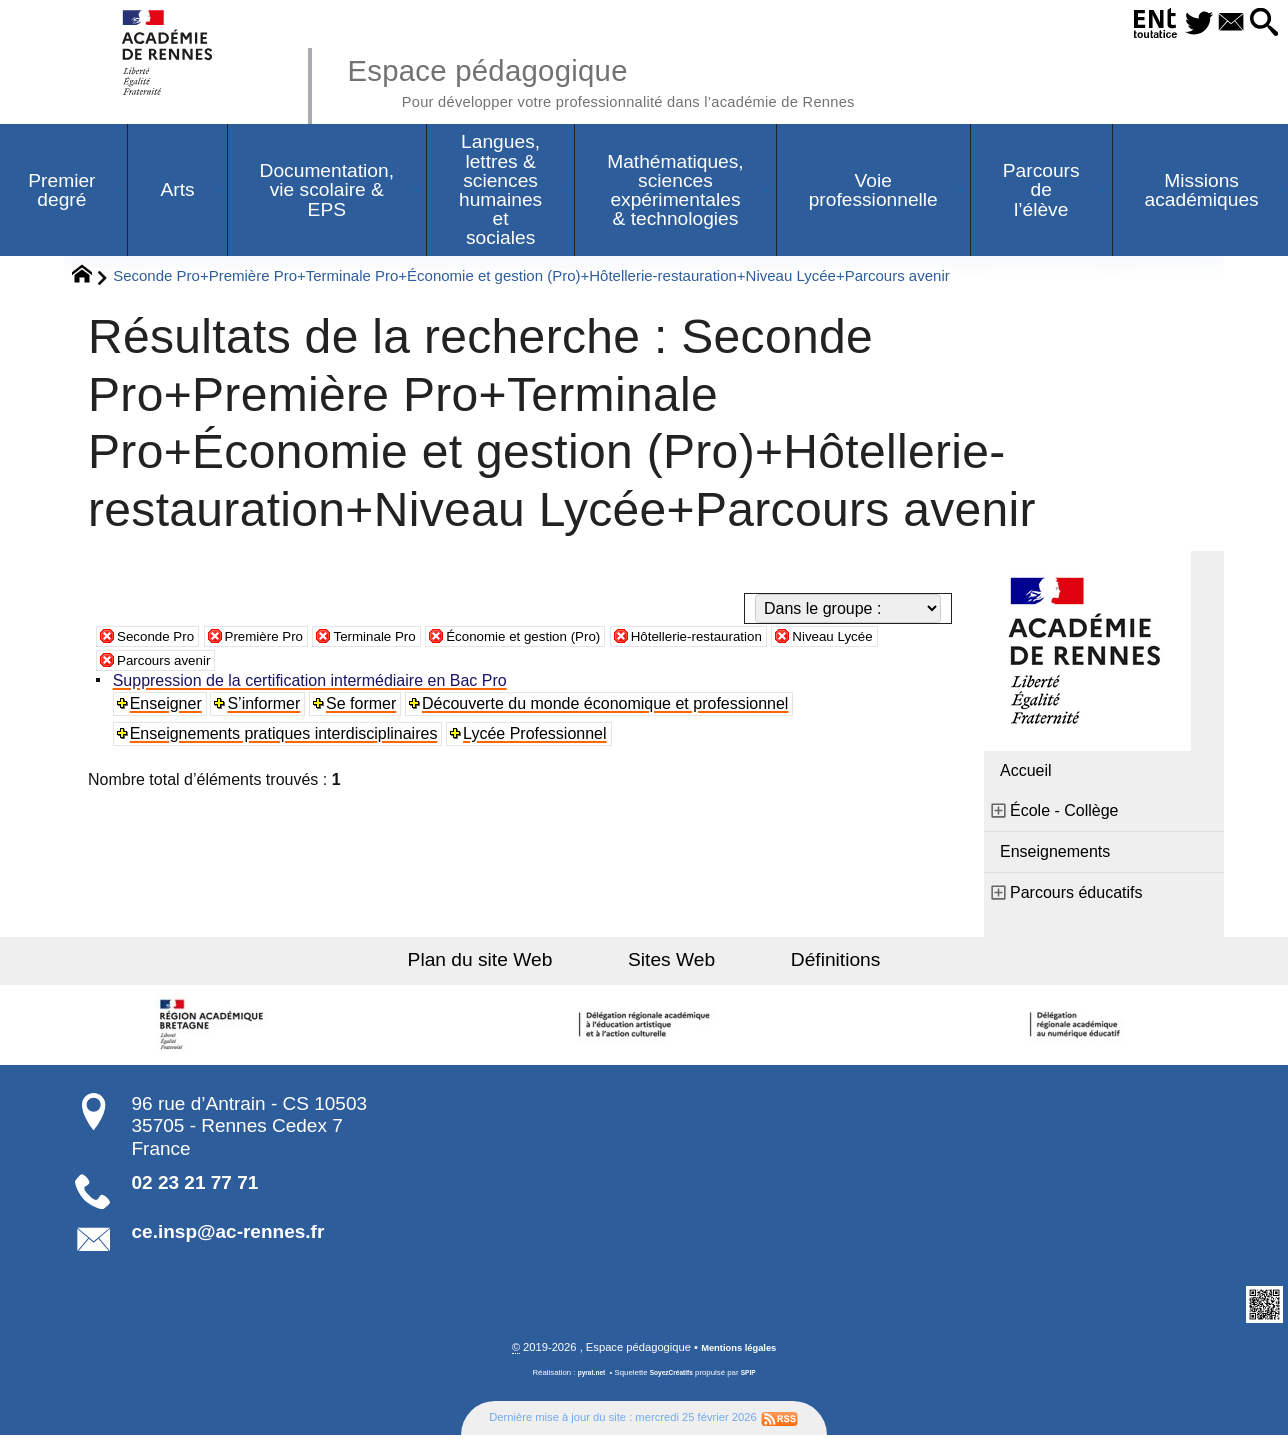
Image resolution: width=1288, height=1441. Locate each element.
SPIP (755, 1379)
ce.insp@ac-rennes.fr (228, 1236)
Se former (366, 708)
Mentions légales (739, 1354)
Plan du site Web (512, 964)
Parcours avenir (225, 664)
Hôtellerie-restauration (787, 640)
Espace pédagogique (651, 80)
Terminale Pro (414, 640)
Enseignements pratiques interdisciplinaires (287, 738)
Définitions (804, 964)
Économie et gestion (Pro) (586, 640)
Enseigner (169, 708)
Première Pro (287, 640)
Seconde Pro (163, 640)
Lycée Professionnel (539, 738)
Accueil (1026, 775)
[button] (1259, 23)
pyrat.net (585, 1379)
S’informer (268, 708)
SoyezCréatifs (673, 1379)
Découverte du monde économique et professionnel (611, 708)
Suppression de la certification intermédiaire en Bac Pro (313, 685)
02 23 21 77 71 (195, 1187)
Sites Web (671, 964)
